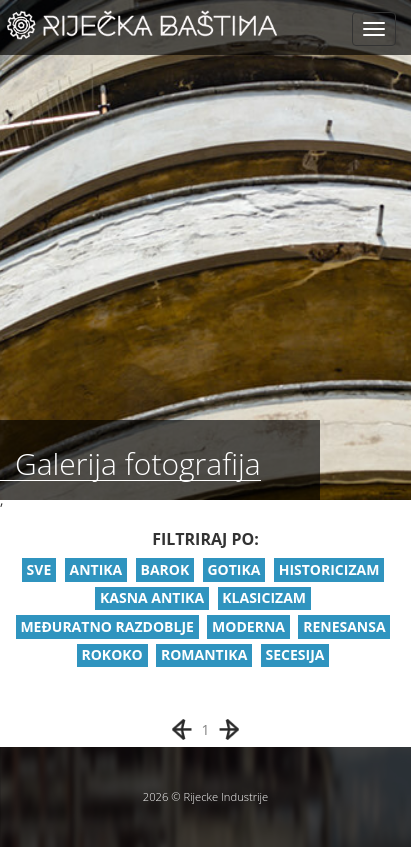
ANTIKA (95, 569)
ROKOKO (111, 654)
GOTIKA (233, 569)
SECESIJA (295, 654)
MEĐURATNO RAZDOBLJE (106, 626)
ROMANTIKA (204, 654)
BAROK (164, 569)
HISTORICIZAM (329, 569)
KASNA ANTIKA (152, 597)
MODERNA (248, 626)
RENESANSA (344, 626)
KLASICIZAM (264, 597)
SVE (39, 569)
